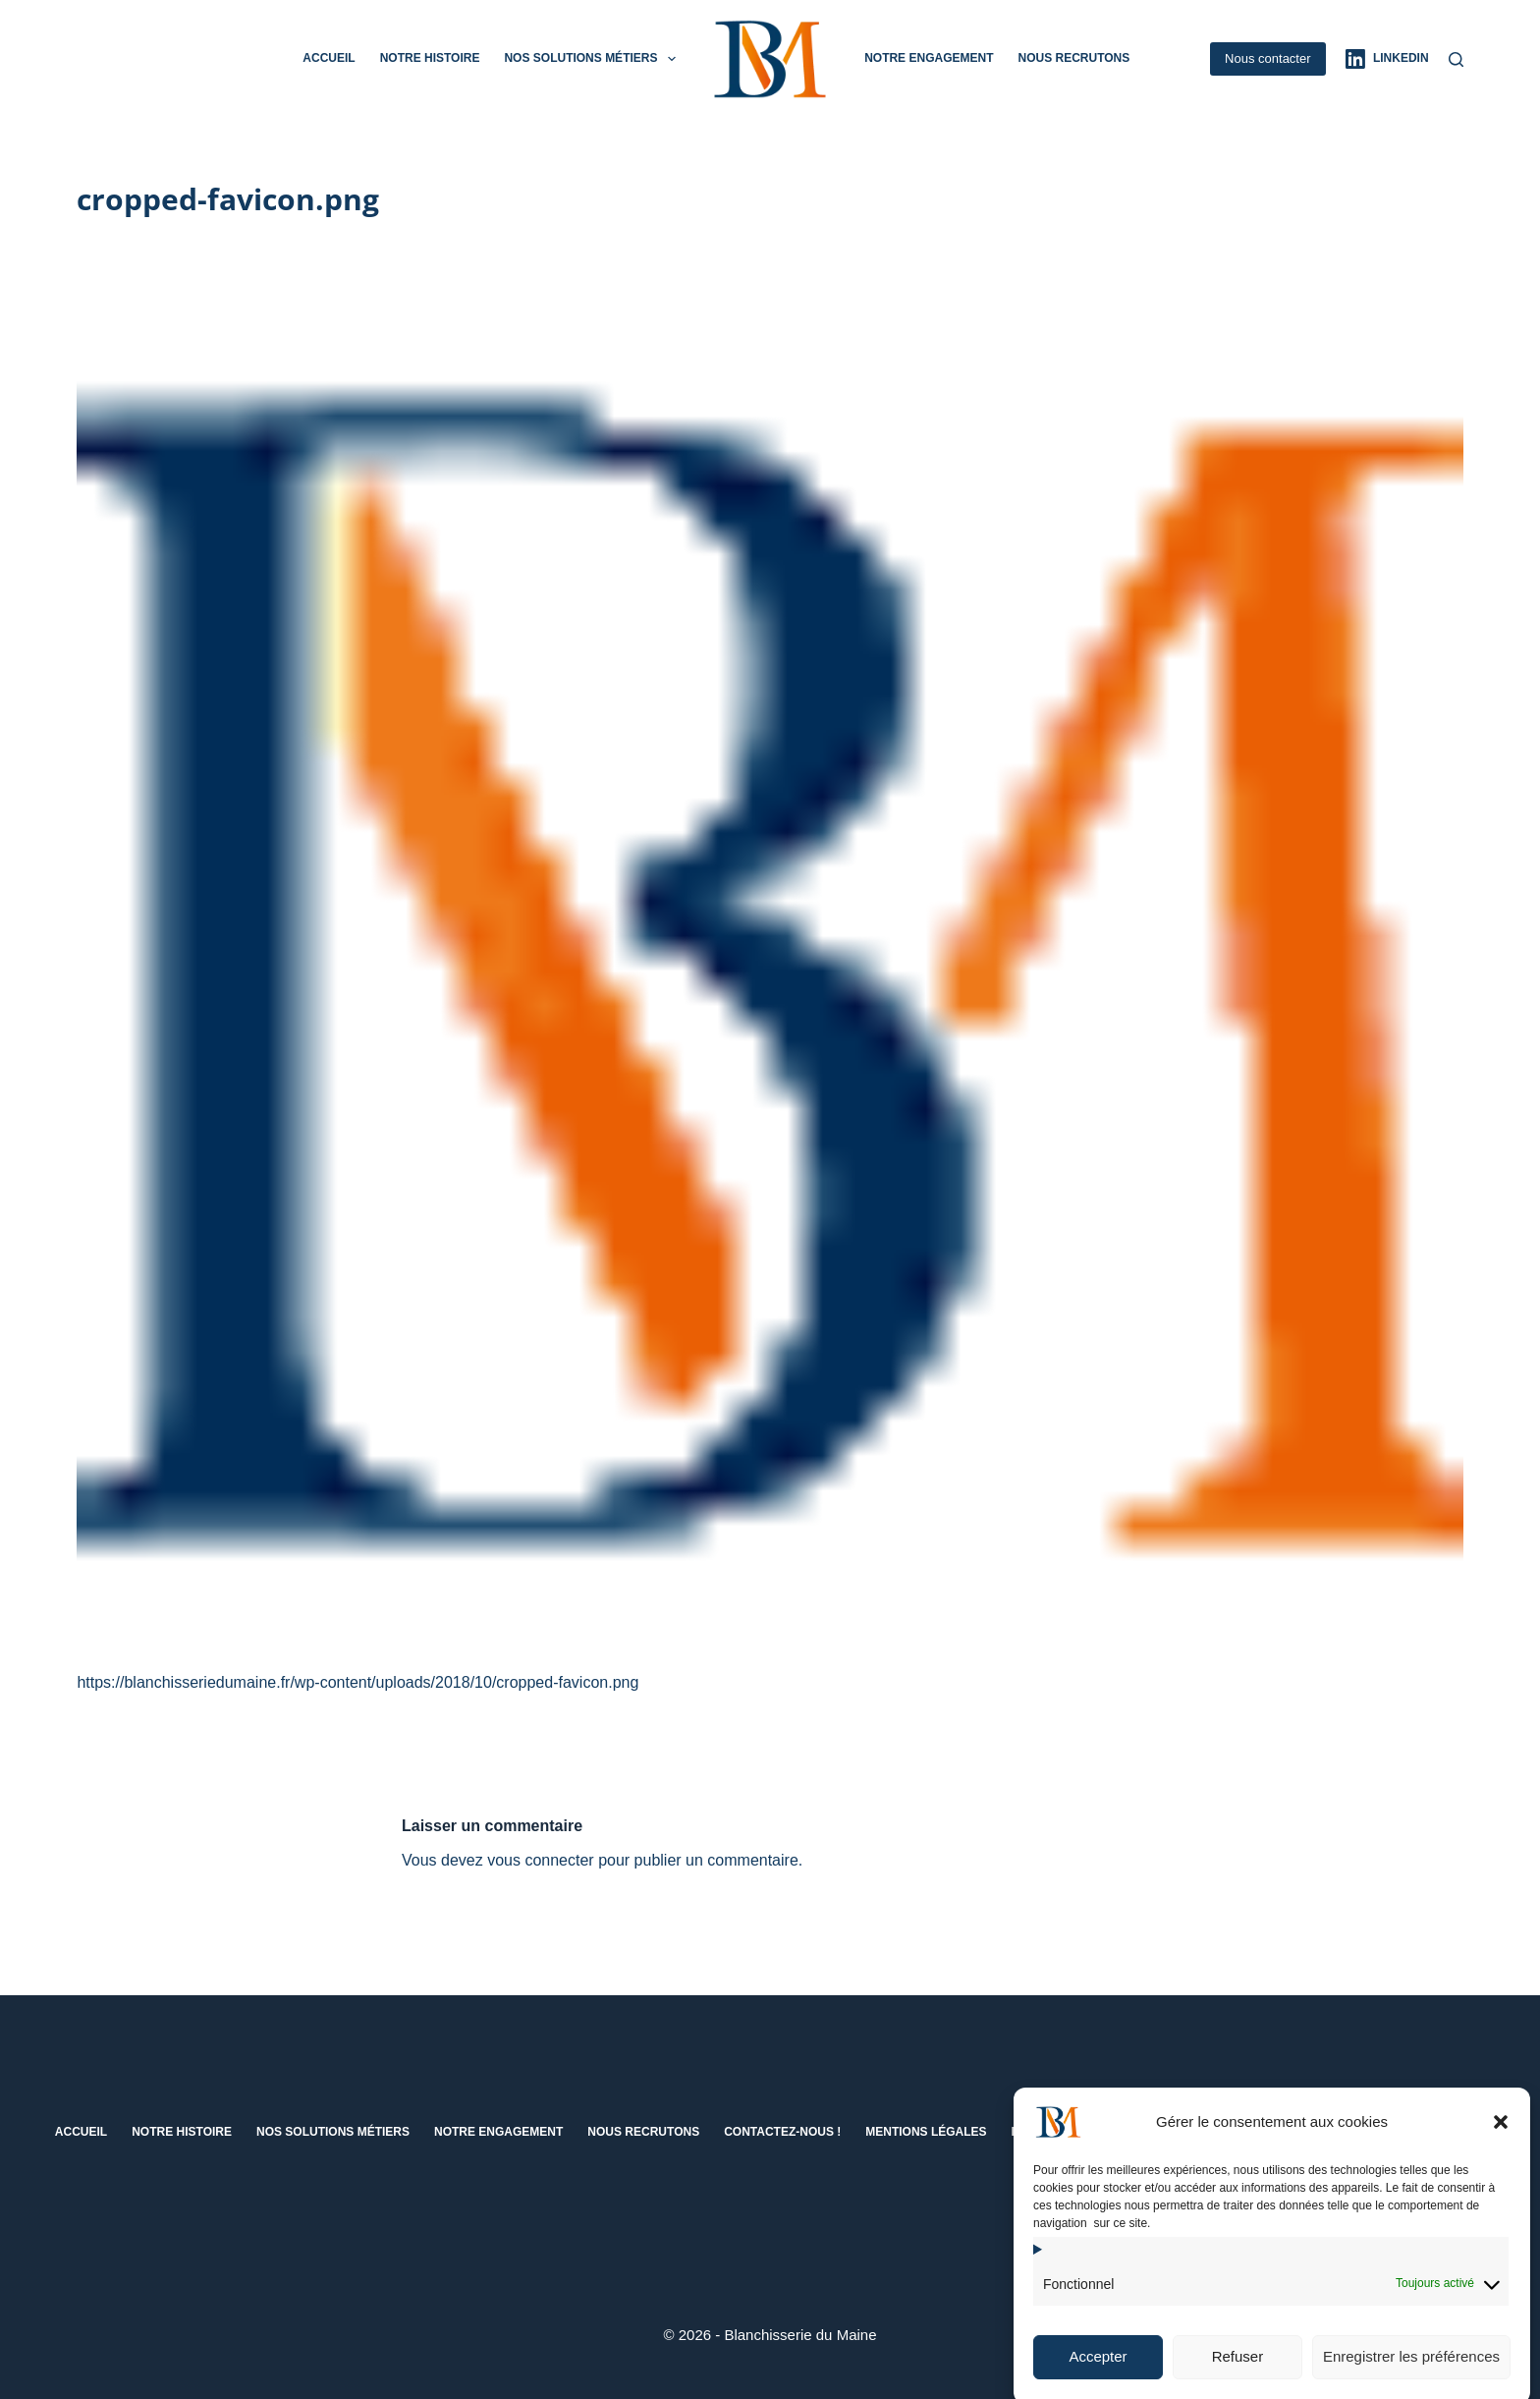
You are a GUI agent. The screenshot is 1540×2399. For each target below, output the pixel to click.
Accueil (328, 58)
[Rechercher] (1456, 59)
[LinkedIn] (1387, 59)
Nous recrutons (1073, 58)
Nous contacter (1267, 58)
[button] (1501, 2146)
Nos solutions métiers (593, 59)
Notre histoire (430, 58)
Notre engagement (928, 58)
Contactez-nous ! (782, 2132)
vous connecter (540, 1860)
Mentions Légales (925, 2132)
